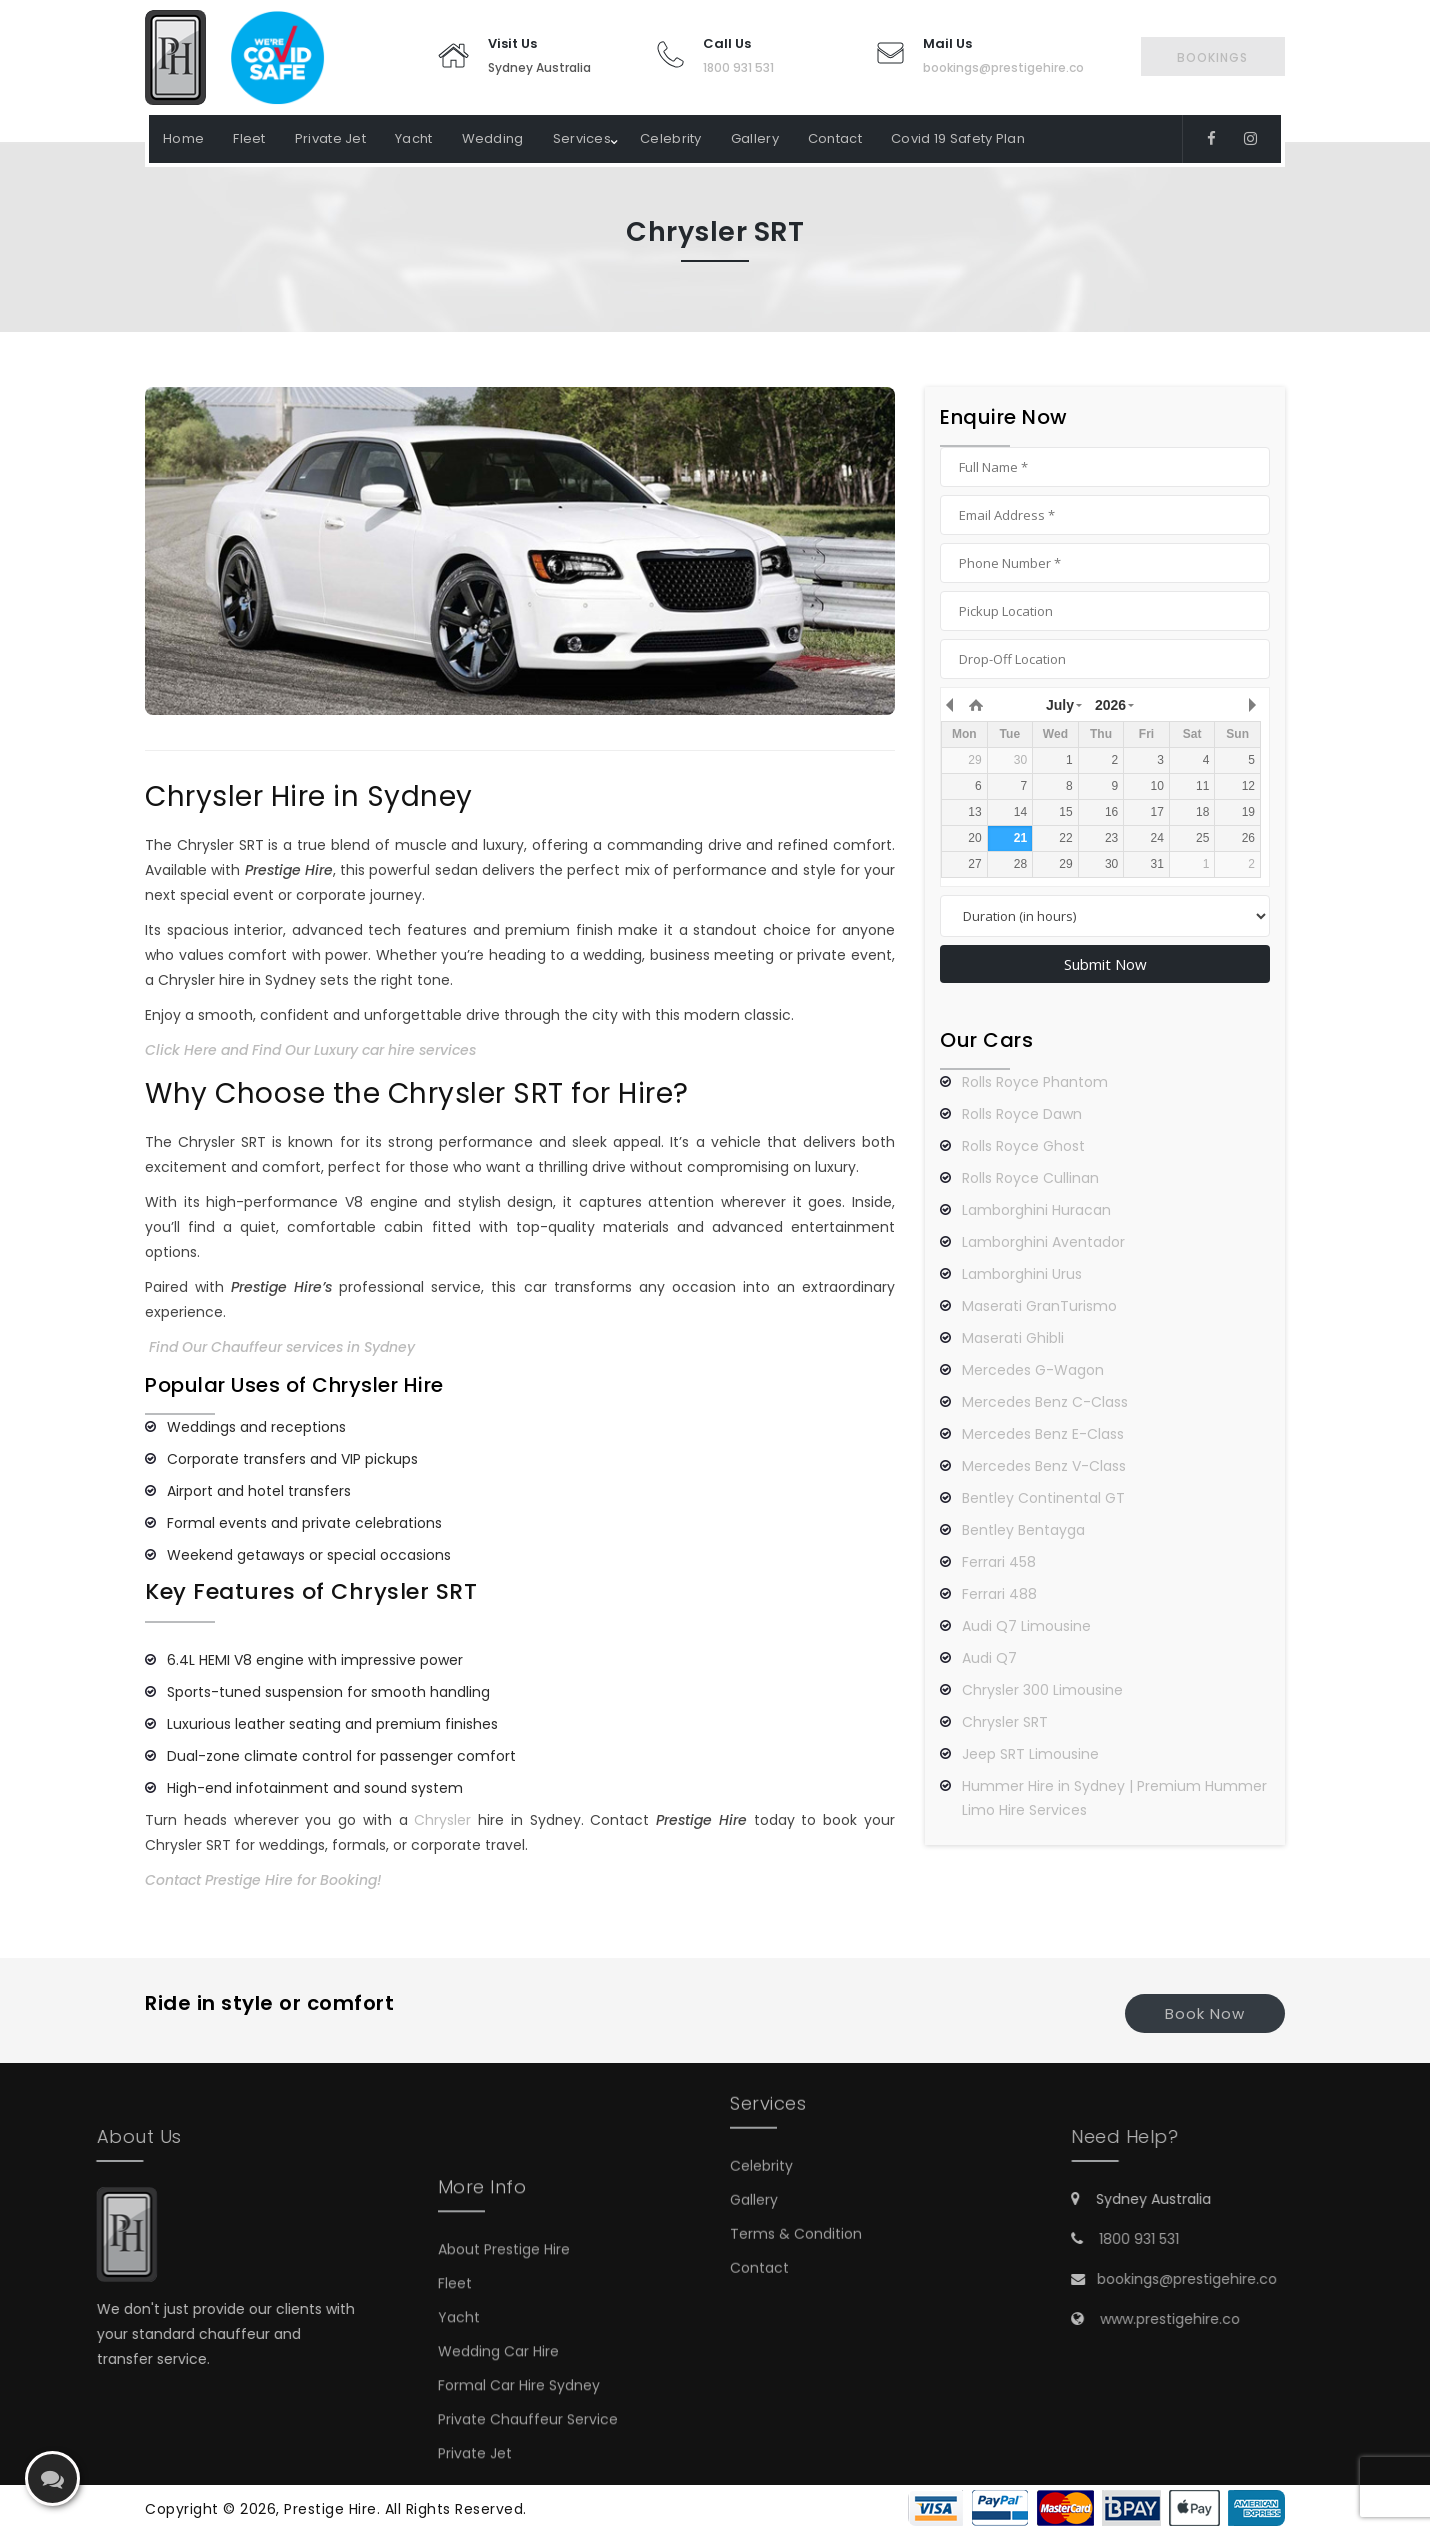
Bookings (1212, 57)
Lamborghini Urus (1022, 1274)
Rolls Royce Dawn (1022, 1114)
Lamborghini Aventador (1043, 1242)
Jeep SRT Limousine (1030, 1754)
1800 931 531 (738, 67)
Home (183, 138)
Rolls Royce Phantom (1035, 1082)
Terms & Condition (796, 2156)
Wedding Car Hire (498, 2469)
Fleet (249, 138)
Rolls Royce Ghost (1023, 1146)
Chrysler (442, 1820)
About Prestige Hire (504, 2367)
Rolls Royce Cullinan (1030, 1178)
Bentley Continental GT (1043, 1498)
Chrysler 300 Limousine (1042, 1690)
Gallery (755, 138)
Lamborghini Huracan (1036, 1210)
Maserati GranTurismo (1039, 1306)
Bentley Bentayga (1023, 1530)
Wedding (493, 138)
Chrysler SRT (1005, 1722)
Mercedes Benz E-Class (1043, 1434)
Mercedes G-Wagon (1033, 1370)
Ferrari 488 (999, 1594)
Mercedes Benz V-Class (1044, 1466)
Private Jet (330, 138)
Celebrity (671, 138)
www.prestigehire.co (1284, 2319)
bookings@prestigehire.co (1003, 67)
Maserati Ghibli (1013, 1338)
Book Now (1205, 2013)
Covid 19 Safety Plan (958, 138)
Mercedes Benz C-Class (1045, 1402)
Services (582, 138)
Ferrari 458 (999, 1562)
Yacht (414, 138)
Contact (835, 138)
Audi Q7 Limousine (1026, 1626)
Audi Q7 (989, 1658)
